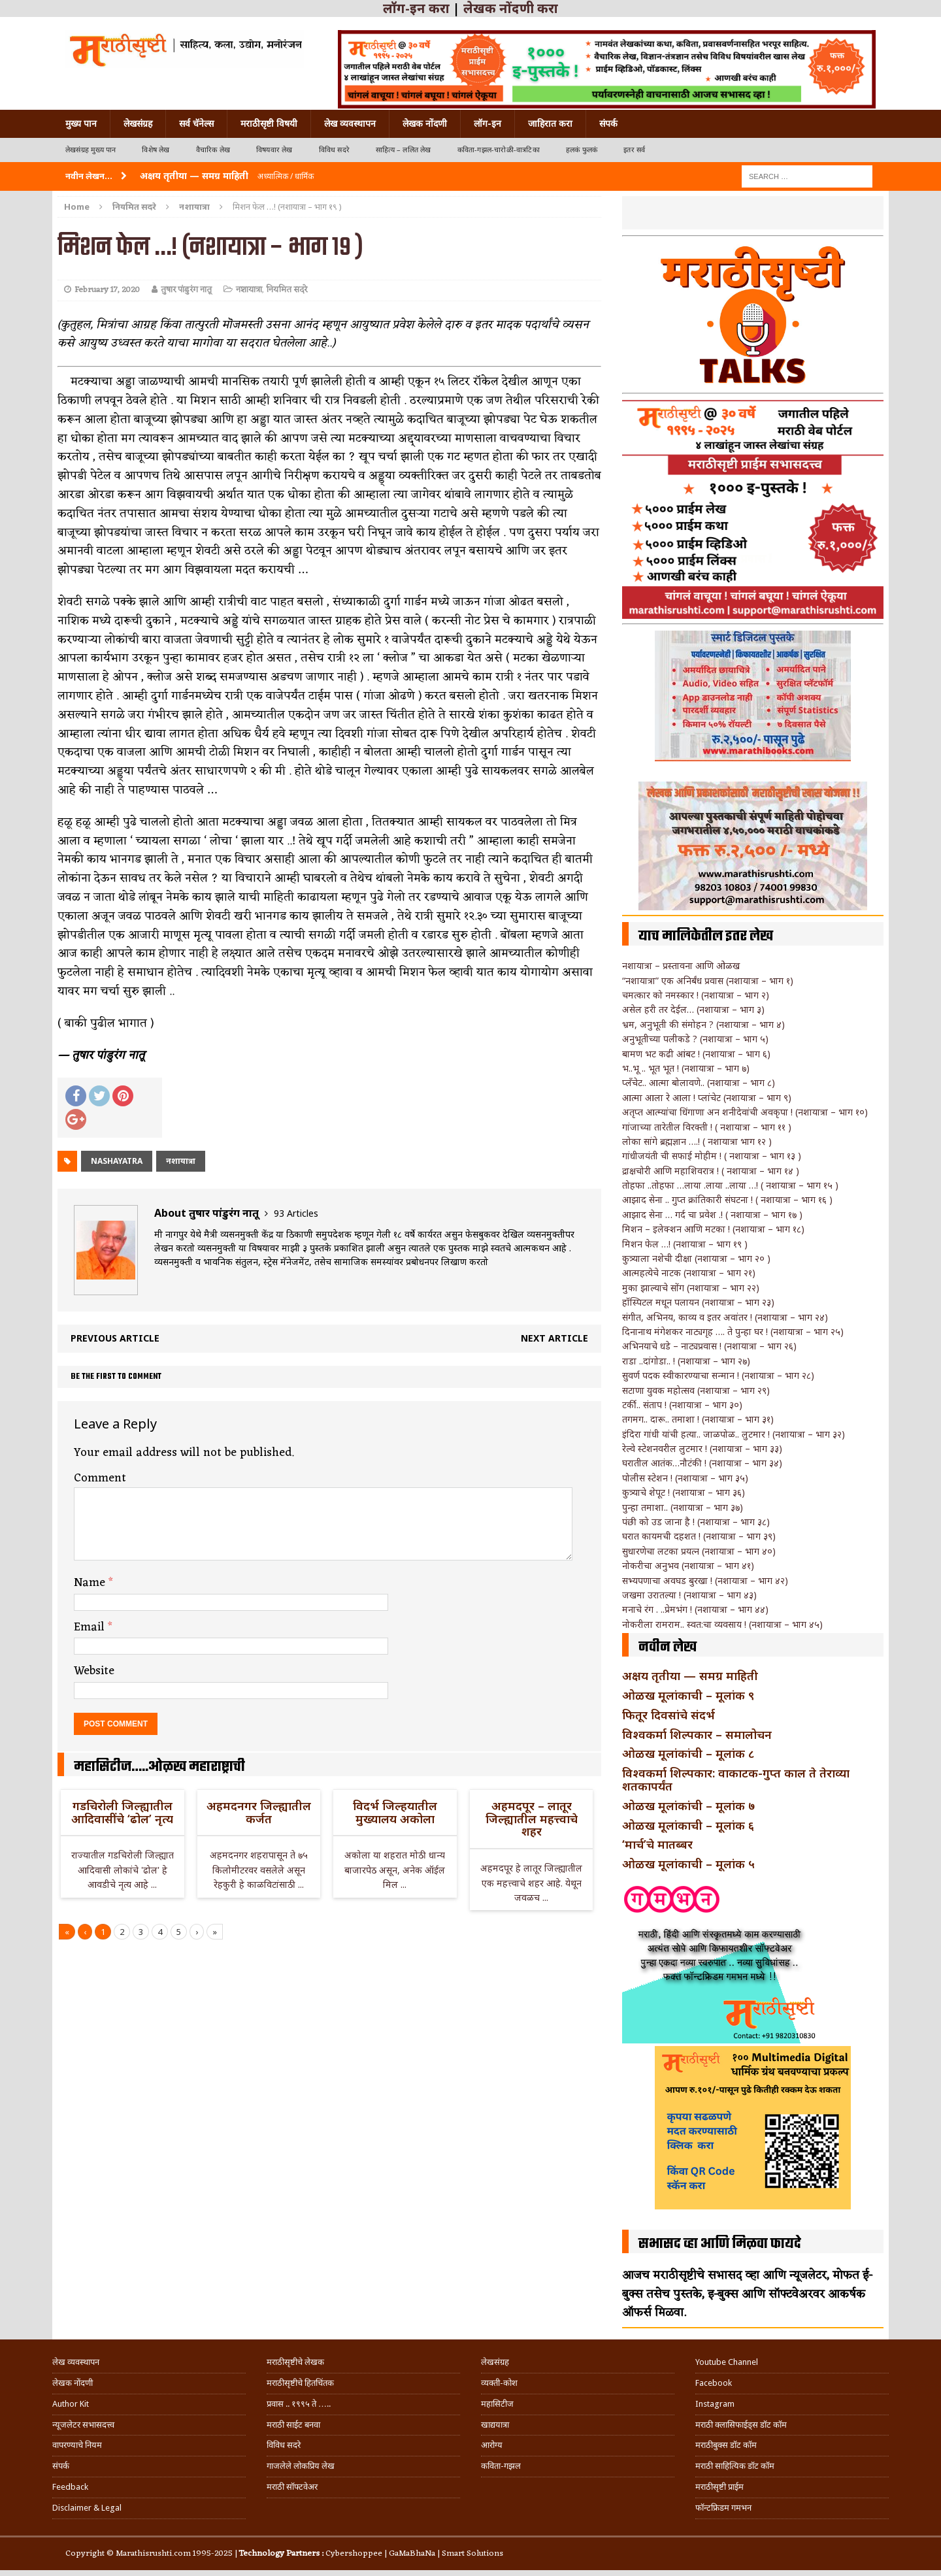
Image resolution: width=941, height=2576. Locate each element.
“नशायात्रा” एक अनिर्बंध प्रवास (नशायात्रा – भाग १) (707, 980)
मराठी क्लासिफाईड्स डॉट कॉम (741, 2425)
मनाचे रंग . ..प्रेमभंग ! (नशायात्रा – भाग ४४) (695, 1609)
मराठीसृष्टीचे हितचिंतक (300, 2383)
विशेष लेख (155, 150)
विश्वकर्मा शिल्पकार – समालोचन (697, 1734)
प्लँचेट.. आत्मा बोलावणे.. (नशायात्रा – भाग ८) (698, 1082)
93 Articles (296, 1213)
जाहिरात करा (550, 123)
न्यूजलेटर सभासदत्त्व (83, 2425)
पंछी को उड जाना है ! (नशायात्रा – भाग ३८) (696, 1521)
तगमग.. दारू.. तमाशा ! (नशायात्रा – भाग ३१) (698, 1419)
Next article (554, 1338)
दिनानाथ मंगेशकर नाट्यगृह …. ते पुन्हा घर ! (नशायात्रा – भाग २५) (733, 1331)
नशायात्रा (249, 289)
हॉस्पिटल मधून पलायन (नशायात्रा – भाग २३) (698, 1302)
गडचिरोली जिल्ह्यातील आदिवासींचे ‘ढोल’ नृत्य (122, 1812)
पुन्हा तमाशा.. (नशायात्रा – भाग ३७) (682, 1507)
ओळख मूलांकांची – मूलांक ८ (688, 1753)
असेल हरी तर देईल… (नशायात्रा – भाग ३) (693, 1009)
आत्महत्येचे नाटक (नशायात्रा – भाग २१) (688, 1272)
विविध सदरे (334, 150)
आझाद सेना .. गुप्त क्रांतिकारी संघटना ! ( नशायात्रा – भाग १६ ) (727, 1199)
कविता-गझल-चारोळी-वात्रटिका (498, 150)
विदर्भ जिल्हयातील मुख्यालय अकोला (395, 1812)
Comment (100, 1478)
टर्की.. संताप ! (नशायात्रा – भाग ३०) (682, 1404)
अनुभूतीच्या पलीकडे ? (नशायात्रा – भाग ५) (695, 1038)
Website (94, 1670)
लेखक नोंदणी (425, 123)
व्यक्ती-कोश (499, 2383)
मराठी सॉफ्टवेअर (292, 2487)
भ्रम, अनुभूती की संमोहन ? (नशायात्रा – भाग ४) (703, 1024)
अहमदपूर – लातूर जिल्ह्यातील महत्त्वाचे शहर (532, 1819)
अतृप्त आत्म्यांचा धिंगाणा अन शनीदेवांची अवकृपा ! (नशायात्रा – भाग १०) (745, 1112)
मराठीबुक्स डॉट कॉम (726, 2445)
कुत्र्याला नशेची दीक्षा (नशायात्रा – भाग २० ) (696, 1258)
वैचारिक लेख (213, 150)
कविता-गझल (501, 2466)
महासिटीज (497, 2404)
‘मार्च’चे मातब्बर (657, 1844)
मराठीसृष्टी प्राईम (719, 2487)
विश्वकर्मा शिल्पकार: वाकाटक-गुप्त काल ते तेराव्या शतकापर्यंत (736, 1779)
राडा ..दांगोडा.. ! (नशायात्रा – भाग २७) (686, 1361)
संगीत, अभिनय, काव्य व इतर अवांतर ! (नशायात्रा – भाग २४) (725, 1317)
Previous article (115, 1338)
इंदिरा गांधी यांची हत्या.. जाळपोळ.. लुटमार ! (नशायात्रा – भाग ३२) (733, 1434)
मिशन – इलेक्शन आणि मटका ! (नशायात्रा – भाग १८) (713, 1229)
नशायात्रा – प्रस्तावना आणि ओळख (681, 965)
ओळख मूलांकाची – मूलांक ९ (688, 1695)
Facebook (713, 2383)
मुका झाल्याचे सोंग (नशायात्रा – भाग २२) (690, 1287)
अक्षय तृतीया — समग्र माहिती (690, 1675)
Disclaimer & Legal (87, 2508)
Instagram (715, 2404)
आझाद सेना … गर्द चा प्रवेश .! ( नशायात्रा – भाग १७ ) (712, 1214)
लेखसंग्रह (138, 123)
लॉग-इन (487, 123)
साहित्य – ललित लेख (403, 150)
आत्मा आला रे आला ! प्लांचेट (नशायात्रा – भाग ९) (706, 1097)
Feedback (70, 2487)
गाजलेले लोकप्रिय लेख (301, 2466)
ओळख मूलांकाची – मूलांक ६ (688, 1825)
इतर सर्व (634, 150)
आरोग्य (492, 2445)
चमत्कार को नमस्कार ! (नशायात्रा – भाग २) (695, 995)
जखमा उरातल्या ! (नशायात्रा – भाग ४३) (689, 1595)
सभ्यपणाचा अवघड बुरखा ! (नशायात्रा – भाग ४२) (705, 1580)
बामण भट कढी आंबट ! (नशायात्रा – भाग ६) (696, 1054)
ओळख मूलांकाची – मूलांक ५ (688, 1864)
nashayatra (116, 1160)
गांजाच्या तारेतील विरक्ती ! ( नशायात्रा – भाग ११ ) (706, 1127)
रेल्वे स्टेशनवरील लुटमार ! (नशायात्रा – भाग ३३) (702, 1448)
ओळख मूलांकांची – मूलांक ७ (688, 1805)
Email (91, 1627)
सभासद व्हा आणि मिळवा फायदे (719, 2244)
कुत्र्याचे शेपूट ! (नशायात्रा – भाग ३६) (683, 1492)
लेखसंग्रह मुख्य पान (90, 150)
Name (91, 1582)
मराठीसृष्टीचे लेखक (295, 2362)
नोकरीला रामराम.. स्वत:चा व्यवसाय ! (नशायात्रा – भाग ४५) (722, 1624)
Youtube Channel (726, 2362)
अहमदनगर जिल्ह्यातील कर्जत (258, 1812)
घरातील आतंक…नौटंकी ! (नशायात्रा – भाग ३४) (702, 1463)
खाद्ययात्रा (495, 2425)
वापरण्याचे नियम (77, 2445)
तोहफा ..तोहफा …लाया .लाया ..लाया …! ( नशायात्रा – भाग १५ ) (730, 1185)
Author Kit (70, 2404)
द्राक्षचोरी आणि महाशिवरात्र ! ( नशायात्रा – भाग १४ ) (710, 1170)
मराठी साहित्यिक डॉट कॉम (734, 2466)
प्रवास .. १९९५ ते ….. (299, 2404)
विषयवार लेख (274, 150)
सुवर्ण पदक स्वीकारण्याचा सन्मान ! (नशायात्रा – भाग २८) (718, 1375)
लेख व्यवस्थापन (350, 123)
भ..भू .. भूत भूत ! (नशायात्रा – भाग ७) (686, 1068)
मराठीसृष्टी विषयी (268, 123)
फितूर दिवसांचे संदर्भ (668, 1715)
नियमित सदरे (134, 206)
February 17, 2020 (107, 289)
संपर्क (608, 123)
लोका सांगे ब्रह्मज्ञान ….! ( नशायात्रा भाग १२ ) (697, 1141)
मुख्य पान (81, 123)
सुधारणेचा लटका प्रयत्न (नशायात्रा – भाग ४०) (699, 1551)
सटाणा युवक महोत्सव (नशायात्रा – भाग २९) (696, 1390)
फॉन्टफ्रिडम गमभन (723, 2508)
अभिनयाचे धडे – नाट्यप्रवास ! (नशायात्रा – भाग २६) (709, 1346)
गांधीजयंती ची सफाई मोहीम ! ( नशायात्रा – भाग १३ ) (711, 1155)
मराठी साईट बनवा (293, 2425)
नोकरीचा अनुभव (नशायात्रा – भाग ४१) (688, 1565)
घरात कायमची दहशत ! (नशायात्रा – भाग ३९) (699, 1536)
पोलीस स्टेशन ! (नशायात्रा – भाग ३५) (685, 1478)
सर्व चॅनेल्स (196, 123)
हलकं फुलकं (581, 150)
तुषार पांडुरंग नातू (186, 289)
